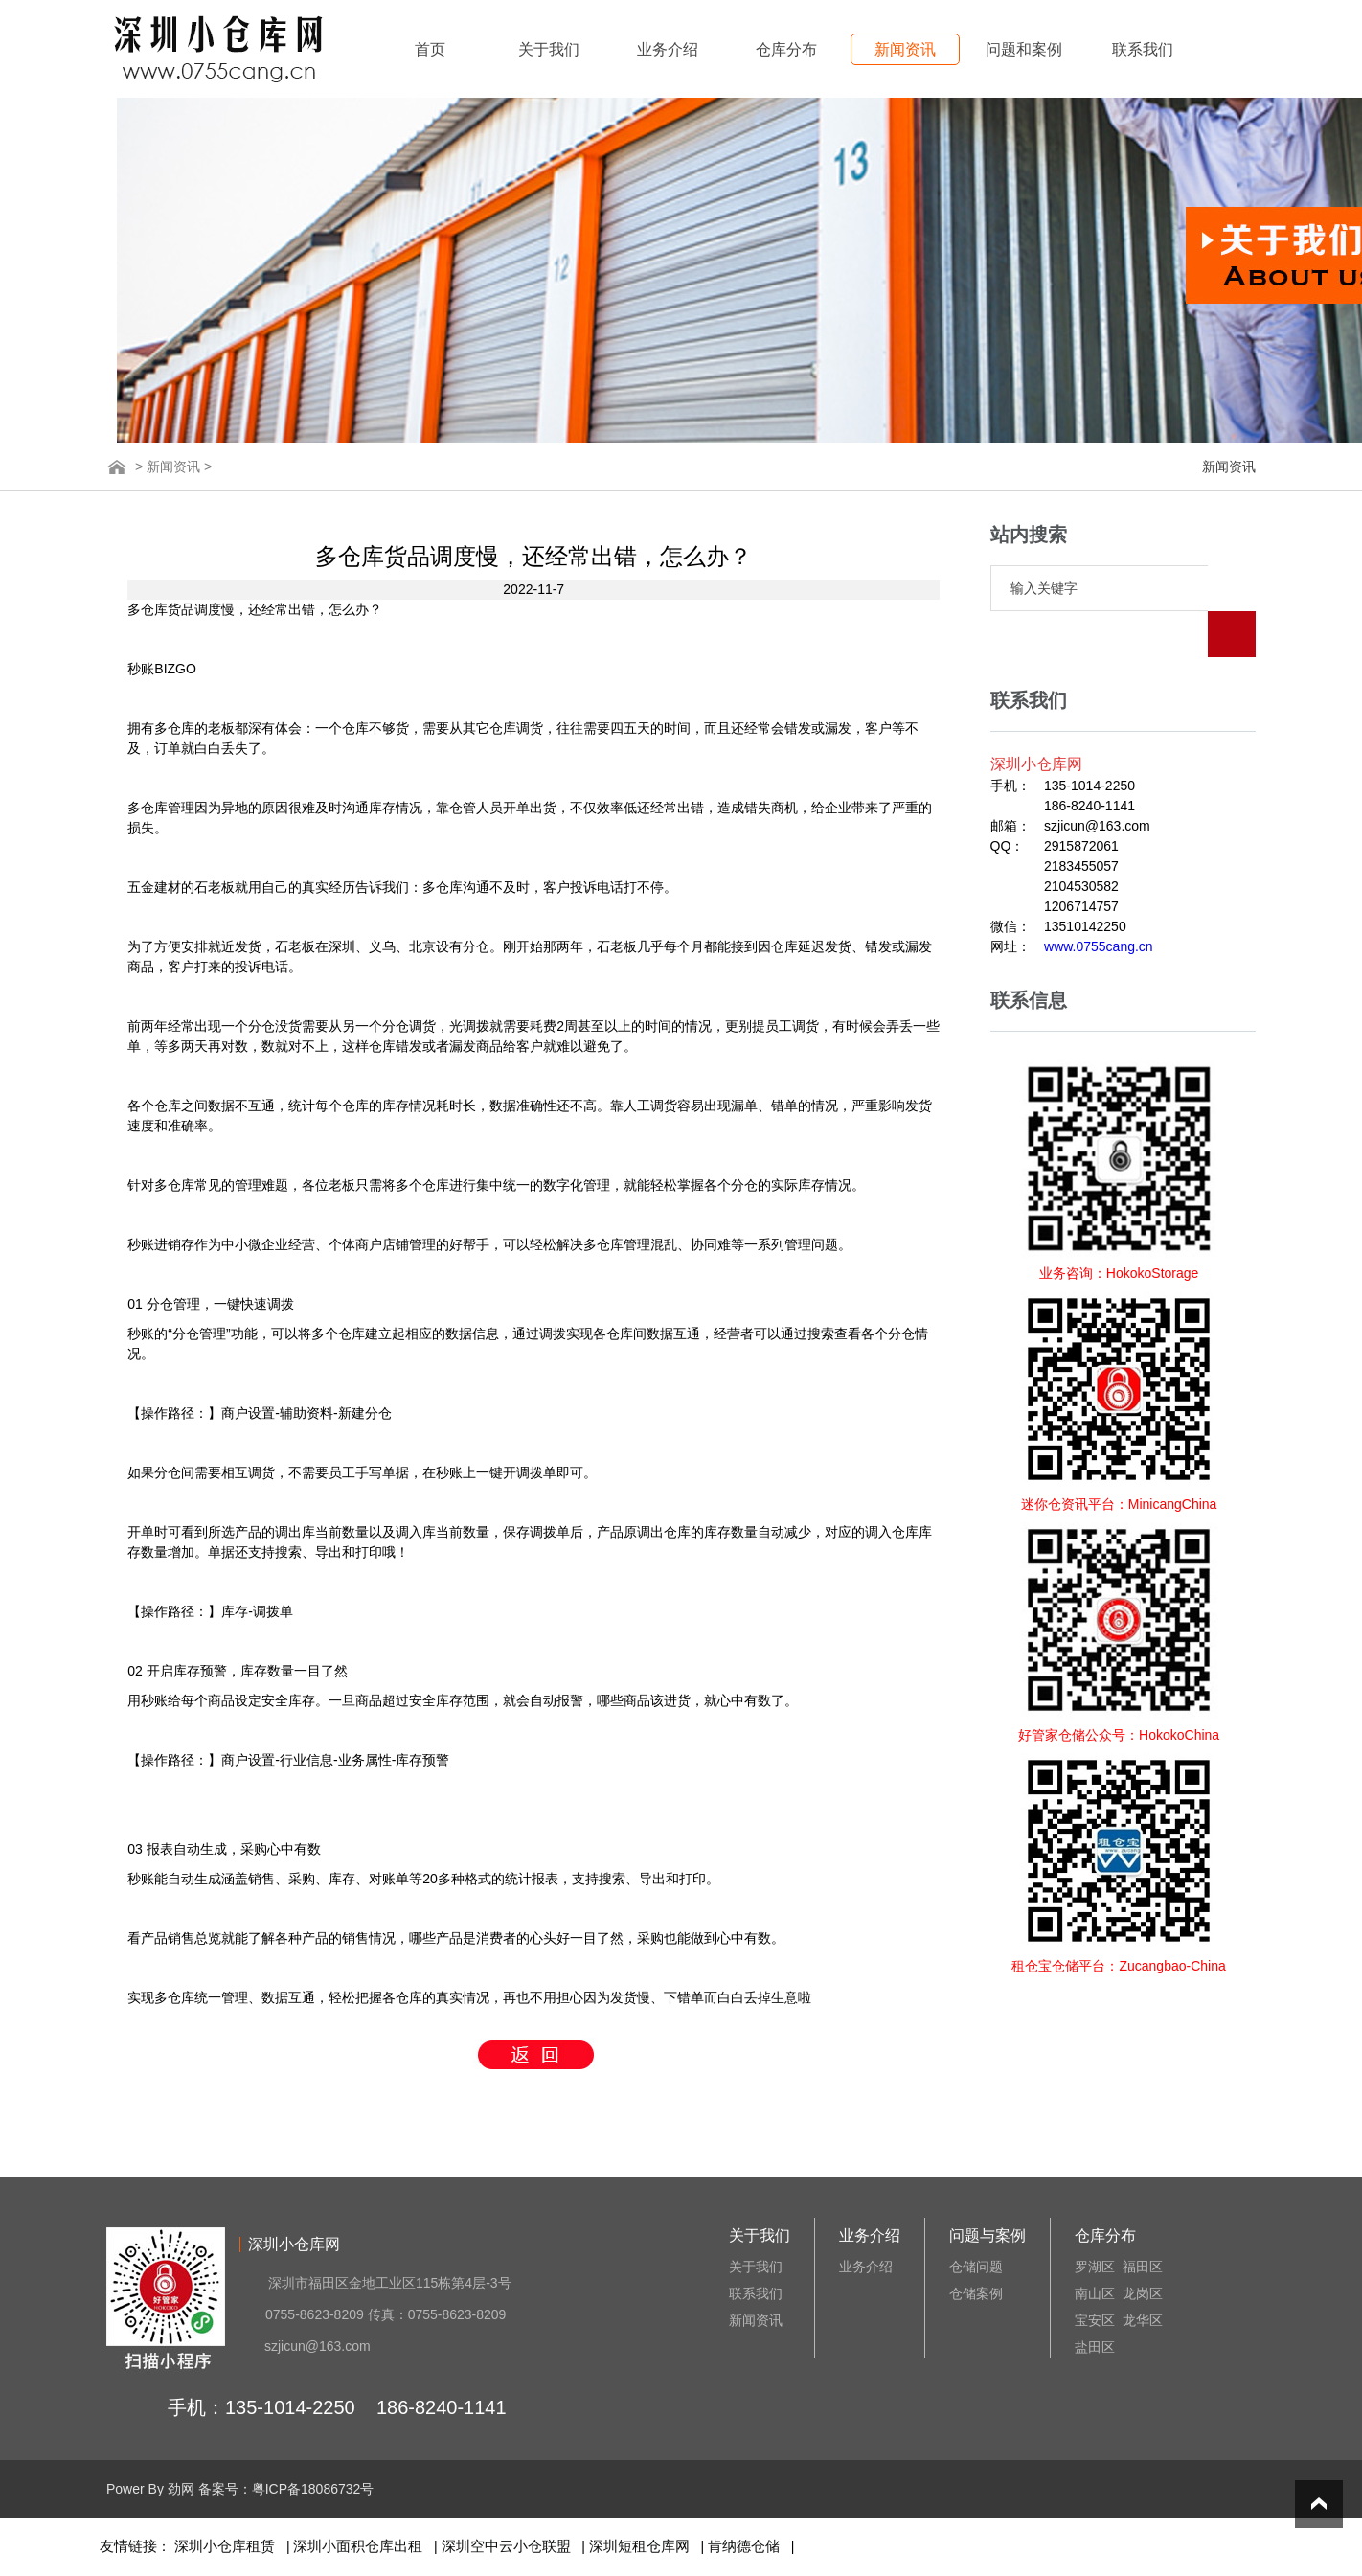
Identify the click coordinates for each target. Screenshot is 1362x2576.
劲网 (181, 2488)
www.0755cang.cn (1098, 900)
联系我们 (1142, 49)
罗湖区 (1095, 2266)
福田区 (1143, 2266)
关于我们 (548, 49)
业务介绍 (667, 49)
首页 (430, 49)
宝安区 (1095, 2320)
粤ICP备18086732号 (313, 2488)
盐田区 (1095, 2347)
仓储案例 (976, 2293)
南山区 (1095, 2293)
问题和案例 (1024, 49)
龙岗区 (1143, 2293)
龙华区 (1143, 2320)
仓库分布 (786, 49)
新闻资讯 (905, 49)
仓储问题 (976, 2266)
